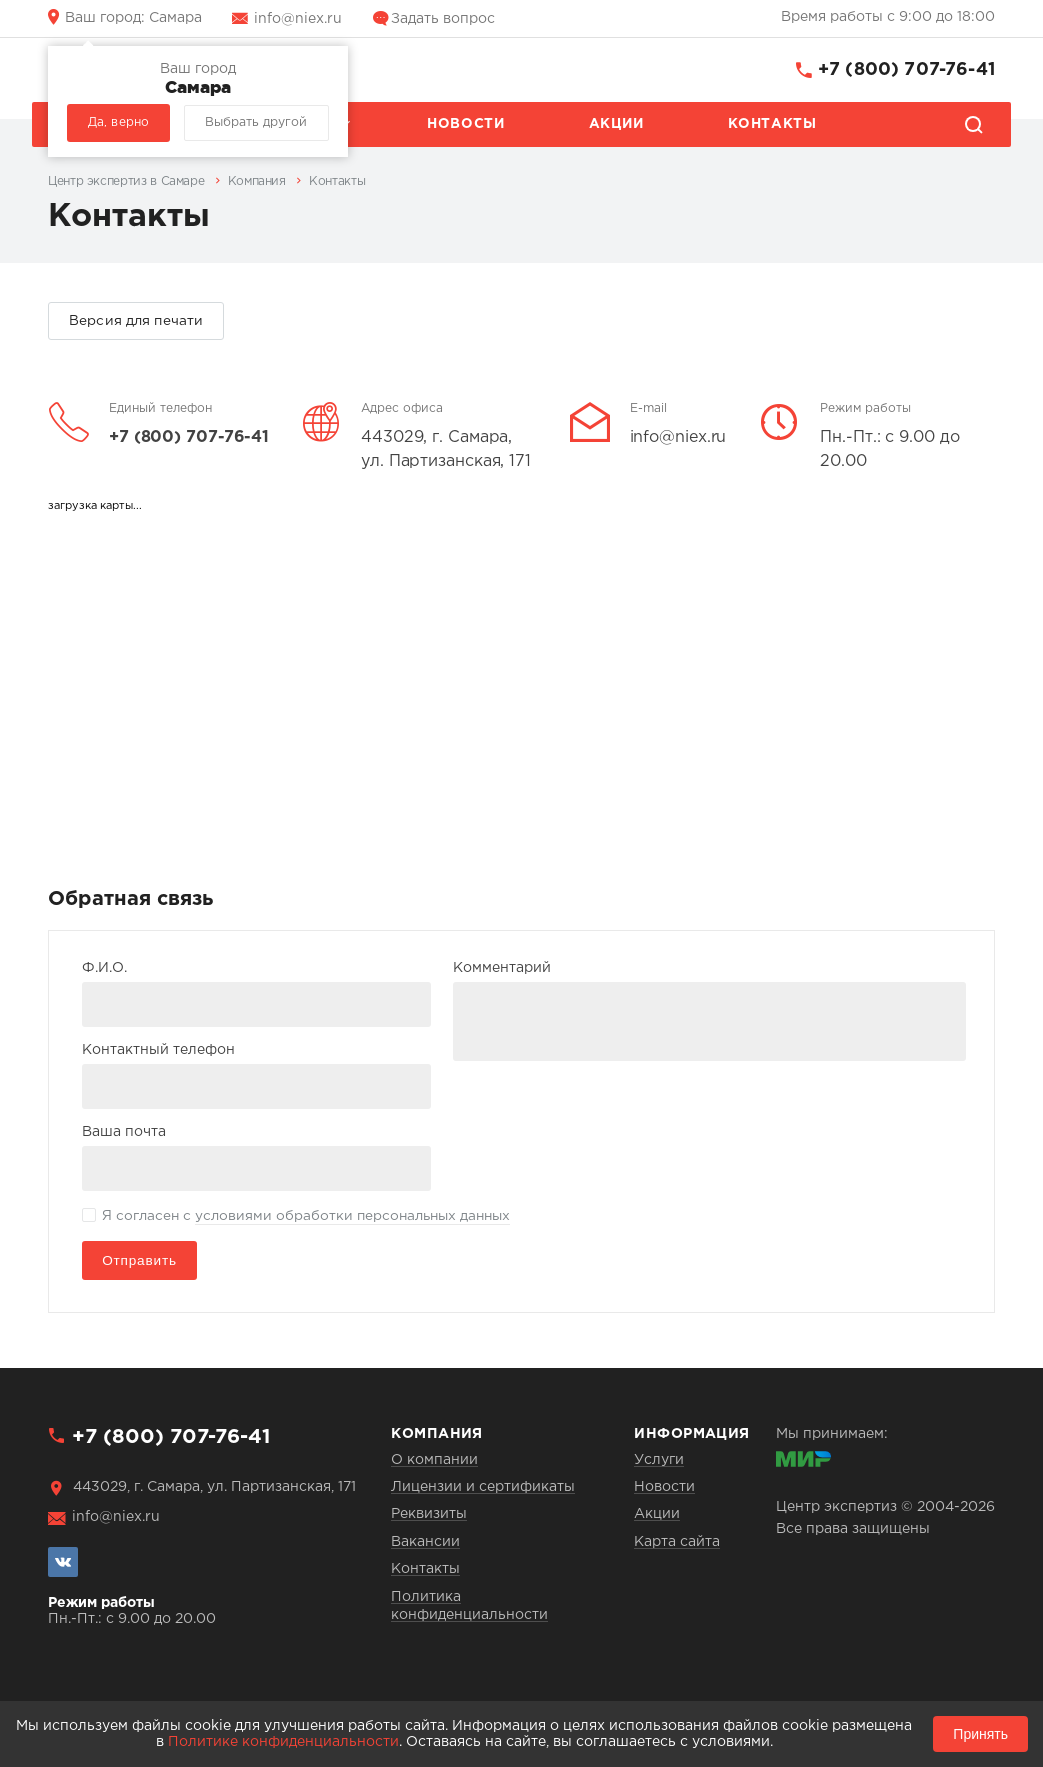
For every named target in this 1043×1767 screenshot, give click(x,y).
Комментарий (502, 968)
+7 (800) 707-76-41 (906, 70)
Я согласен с (306, 1217)
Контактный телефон (158, 1050)
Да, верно (118, 122)
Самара (133, 18)
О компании (434, 1460)
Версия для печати (136, 321)
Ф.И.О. (104, 968)
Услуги (659, 1460)
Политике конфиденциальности (283, 1742)
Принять (980, 1734)
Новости (465, 124)
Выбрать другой (256, 122)
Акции (616, 124)
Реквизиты (429, 1514)
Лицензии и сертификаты (483, 1487)
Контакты (772, 124)
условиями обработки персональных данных (352, 1216)
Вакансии (425, 1542)
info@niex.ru (298, 19)
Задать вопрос (443, 19)
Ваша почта (124, 1132)
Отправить (139, 1260)
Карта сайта (677, 1542)
